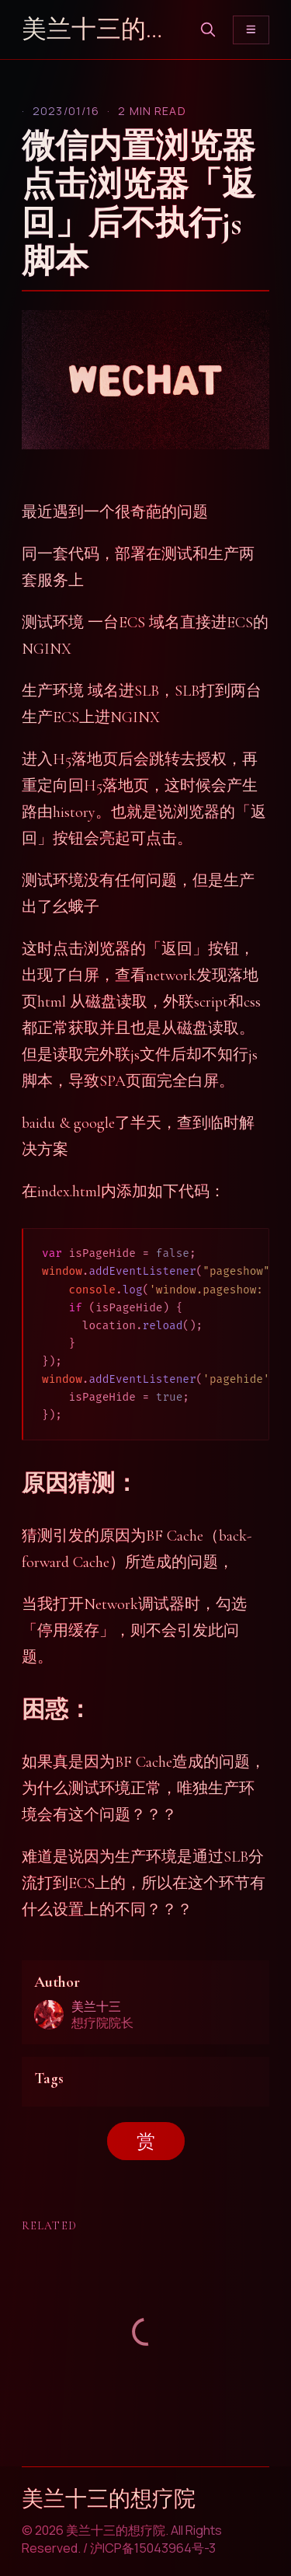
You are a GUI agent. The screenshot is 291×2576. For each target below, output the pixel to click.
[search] (208, 29)
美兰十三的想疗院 (102, 29)
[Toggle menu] (251, 30)
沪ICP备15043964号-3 (153, 2548)
